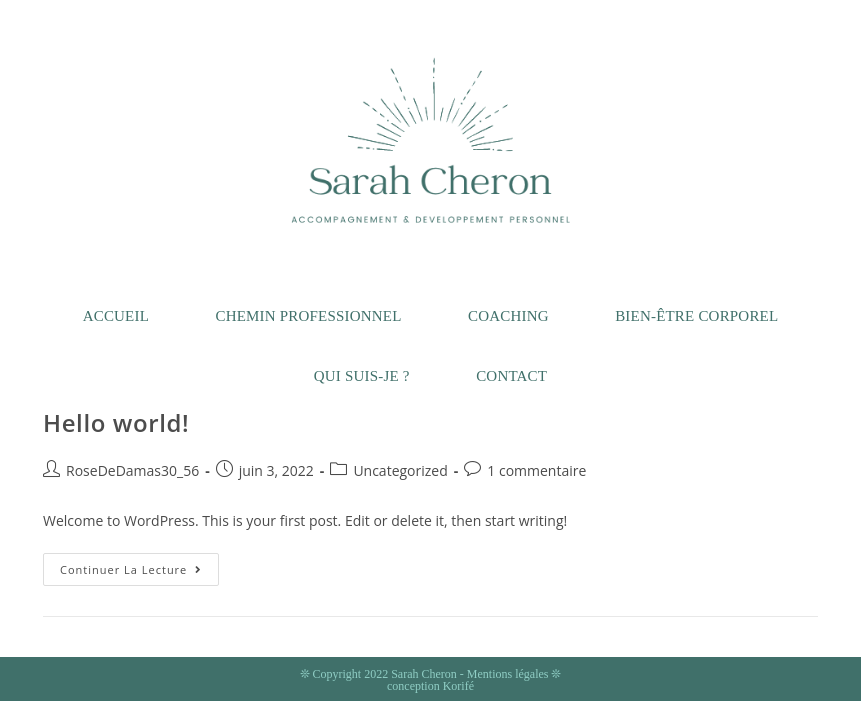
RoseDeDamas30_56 (132, 470)
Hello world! (116, 422)
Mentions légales (508, 674)
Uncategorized (400, 470)
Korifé (458, 686)
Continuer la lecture (139, 573)
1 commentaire (536, 470)
